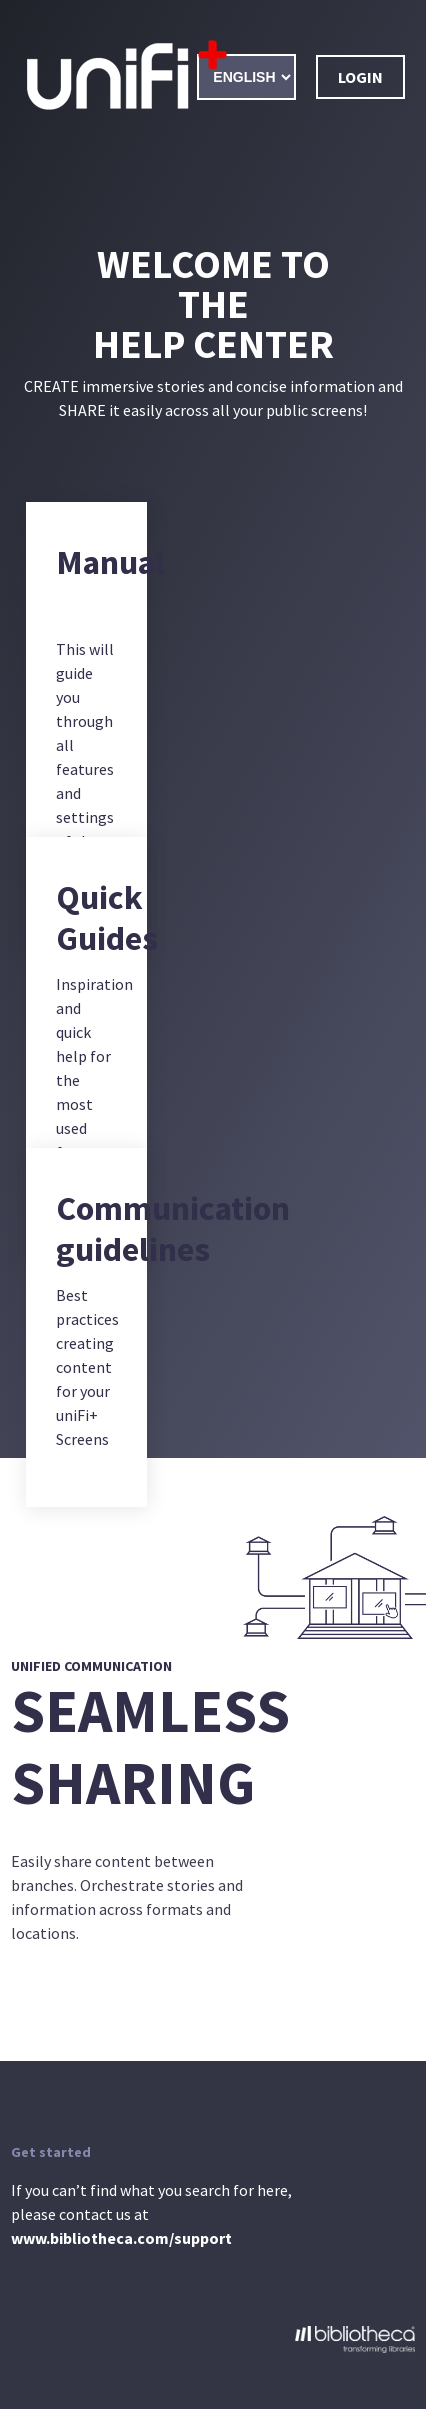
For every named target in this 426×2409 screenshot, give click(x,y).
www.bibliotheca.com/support (121, 2238)
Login (360, 77)
